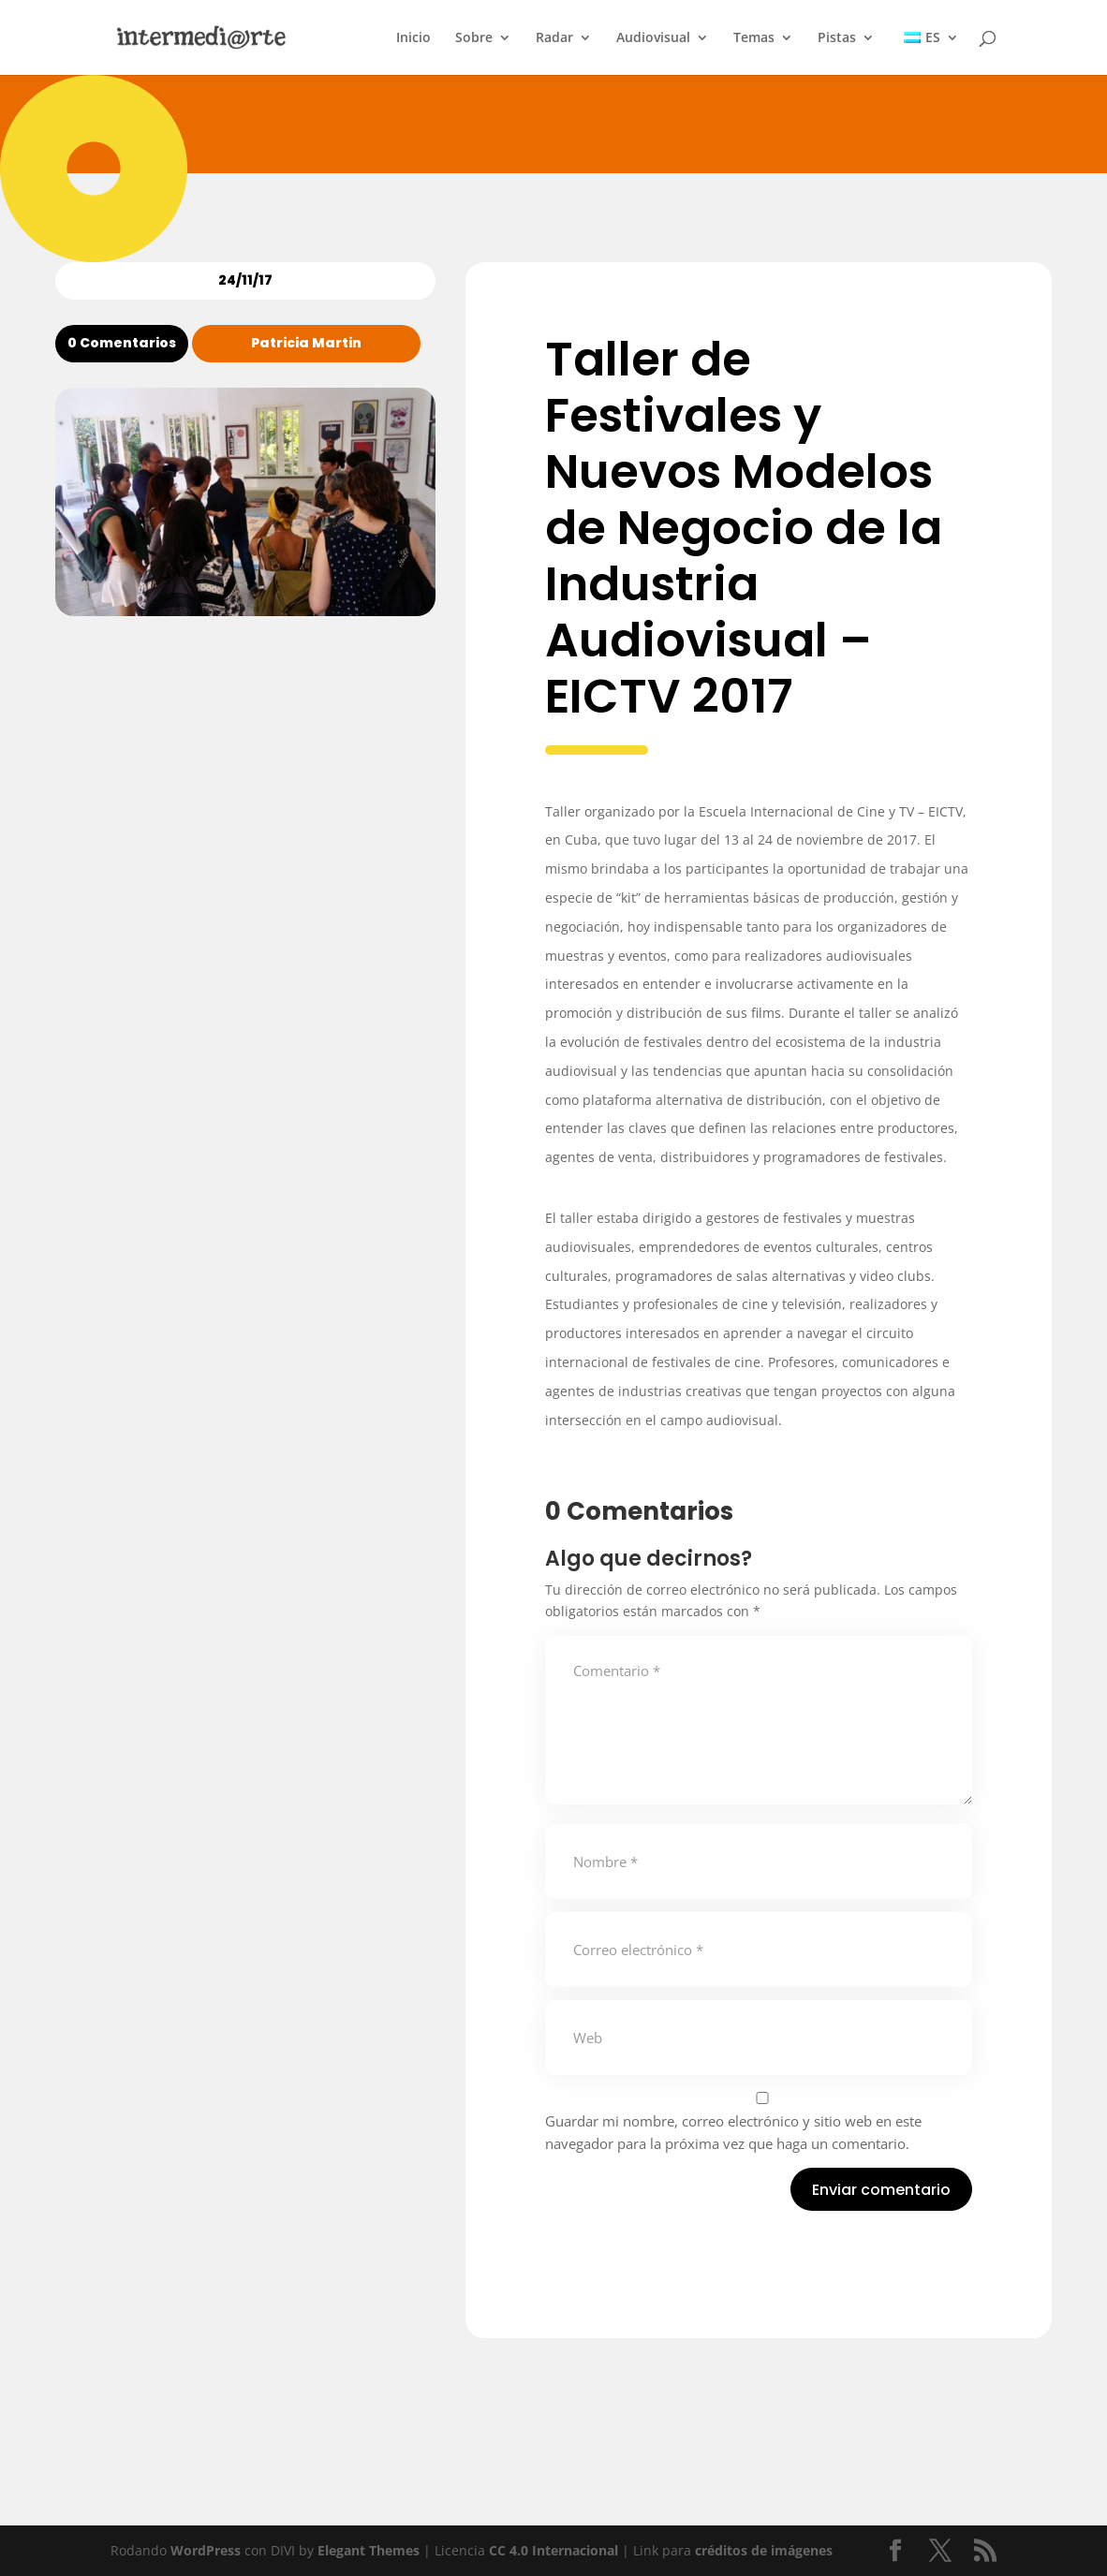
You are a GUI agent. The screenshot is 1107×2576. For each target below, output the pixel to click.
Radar (554, 38)
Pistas (837, 38)
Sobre (474, 38)
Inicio (413, 38)
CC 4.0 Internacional (553, 2550)
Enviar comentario (881, 2190)
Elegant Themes (368, 2550)
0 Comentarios (121, 342)
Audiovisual (653, 38)
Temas (754, 38)
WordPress (205, 2550)
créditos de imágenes (764, 2550)
